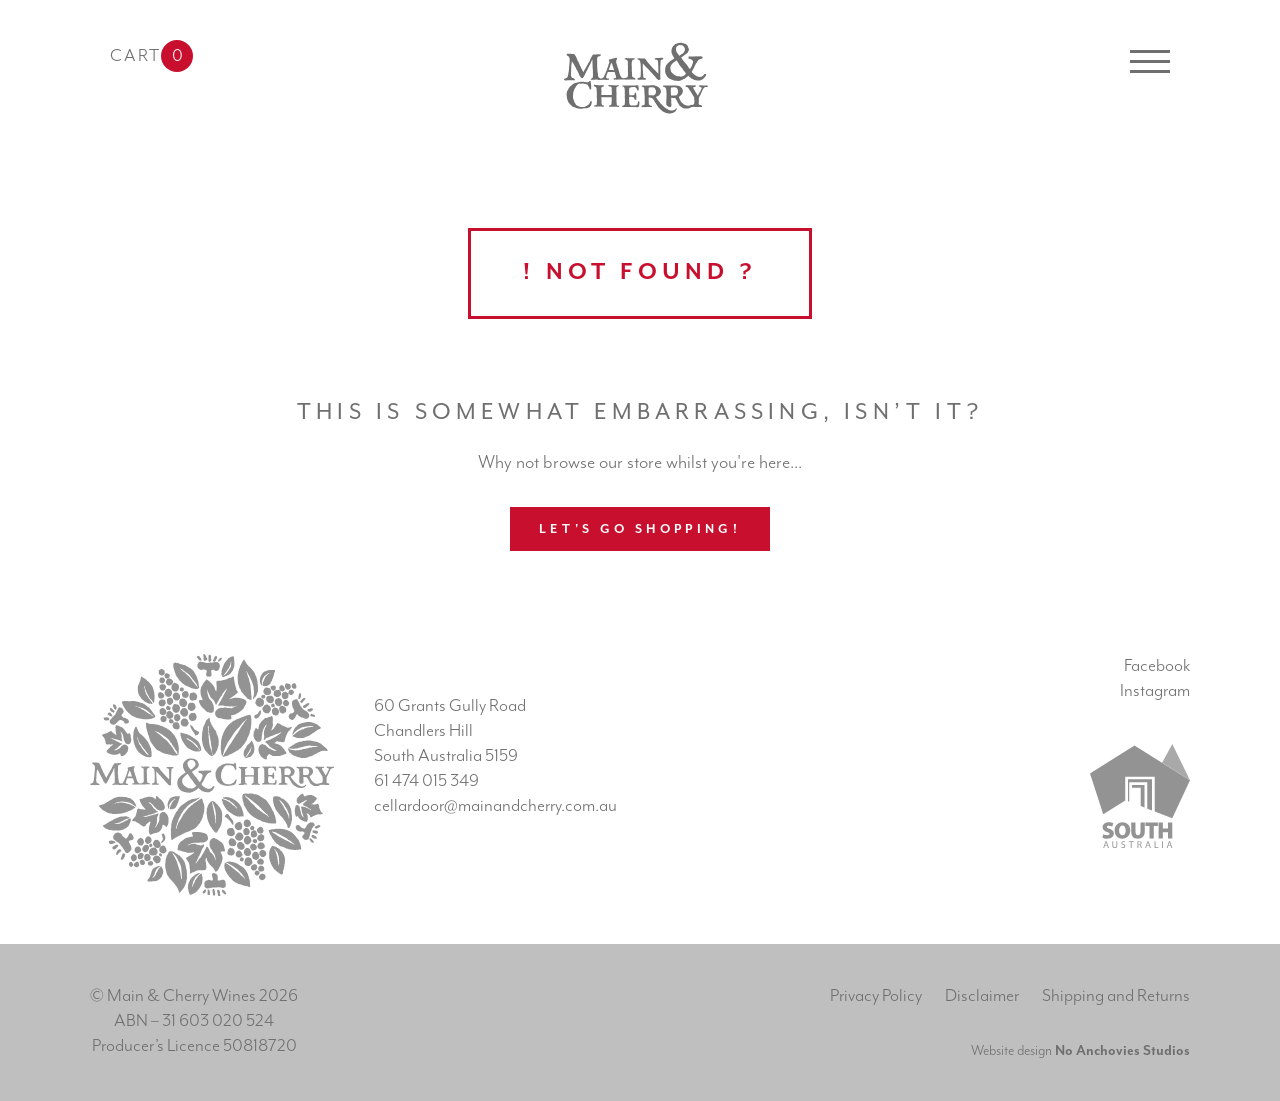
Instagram (1155, 691)
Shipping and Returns (1116, 996)
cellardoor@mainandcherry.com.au (495, 806)
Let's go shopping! (640, 529)
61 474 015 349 (426, 781)
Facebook (1157, 666)
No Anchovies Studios (1122, 1051)
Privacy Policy (876, 996)
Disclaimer (982, 996)
